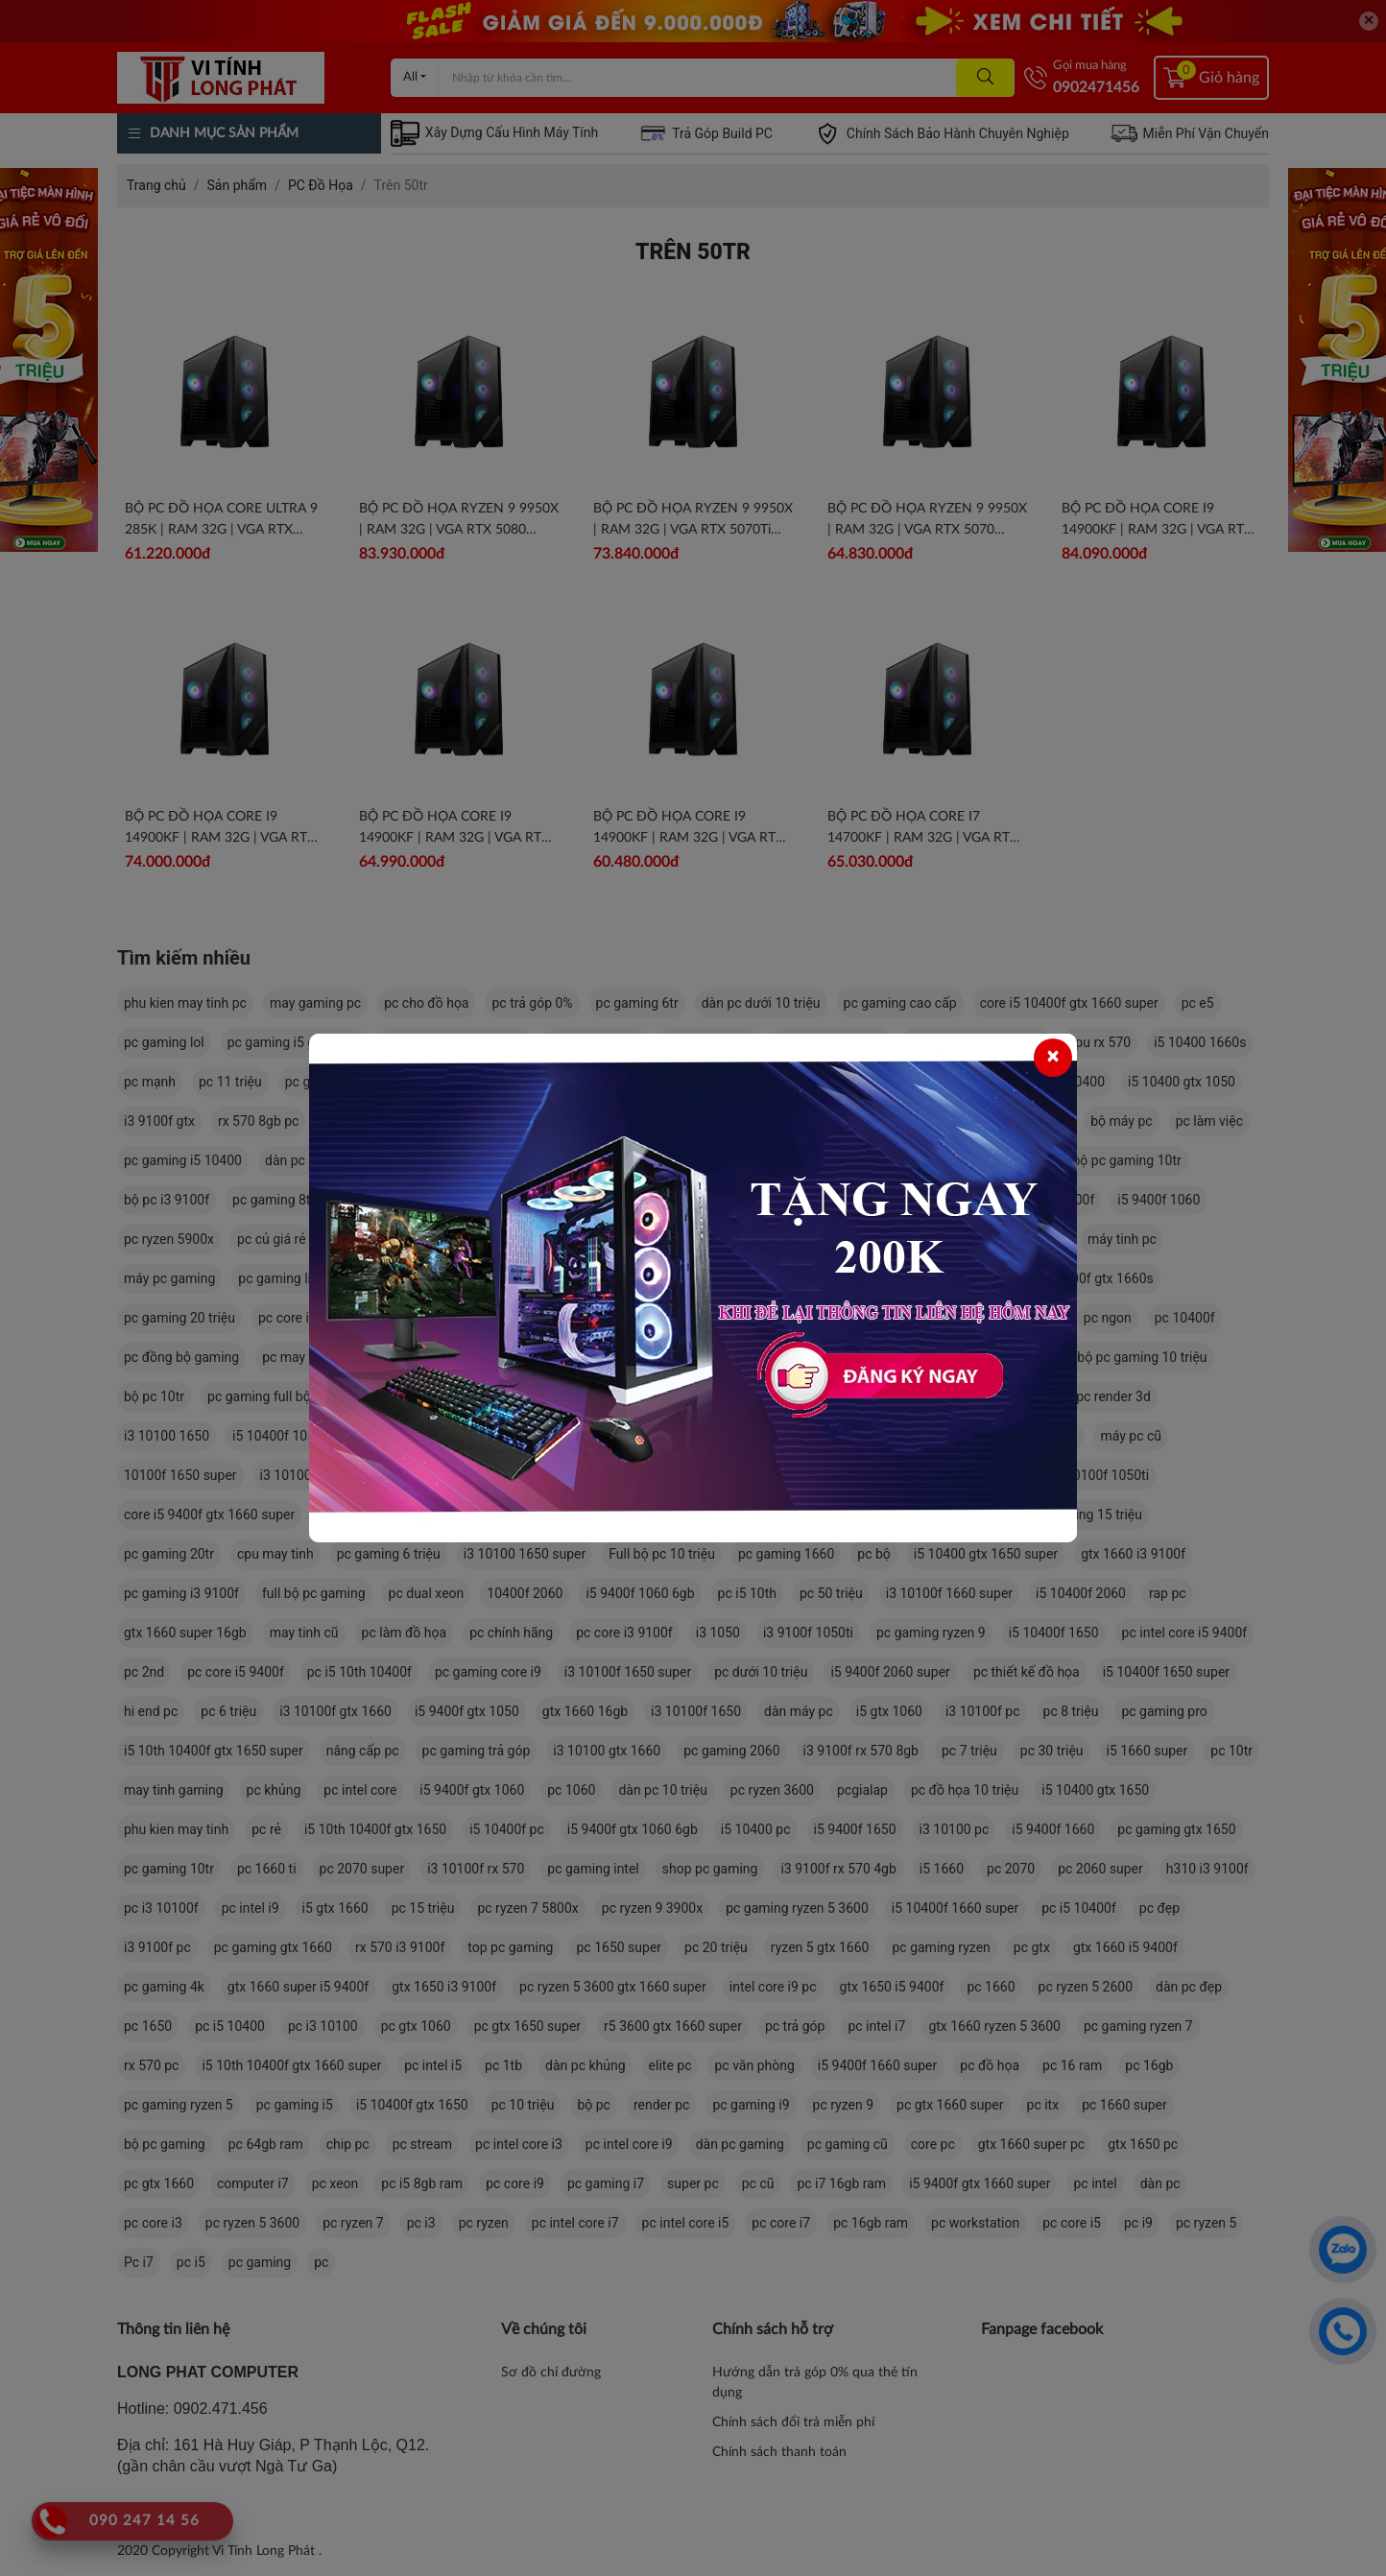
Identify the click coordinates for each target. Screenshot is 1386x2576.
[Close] (1053, 1057)
